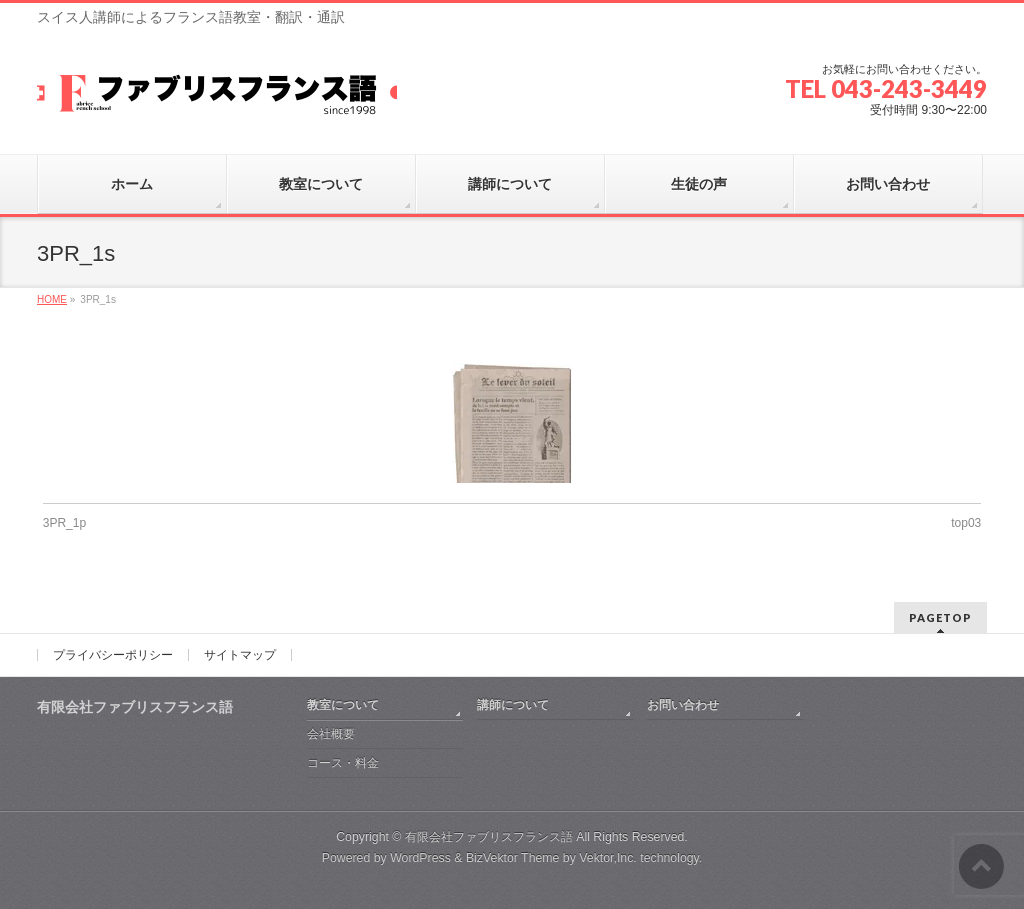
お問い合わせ (683, 705)
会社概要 (331, 734)
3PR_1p (64, 523)
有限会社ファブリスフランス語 (489, 837)
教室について (343, 705)
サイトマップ (240, 655)
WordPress (420, 858)
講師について (513, 705)
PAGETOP (940, 617)
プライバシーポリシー (113, 655)
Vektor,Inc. (608, 858)
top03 (966, 523)
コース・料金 (343, 763)
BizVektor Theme (513, 858)
